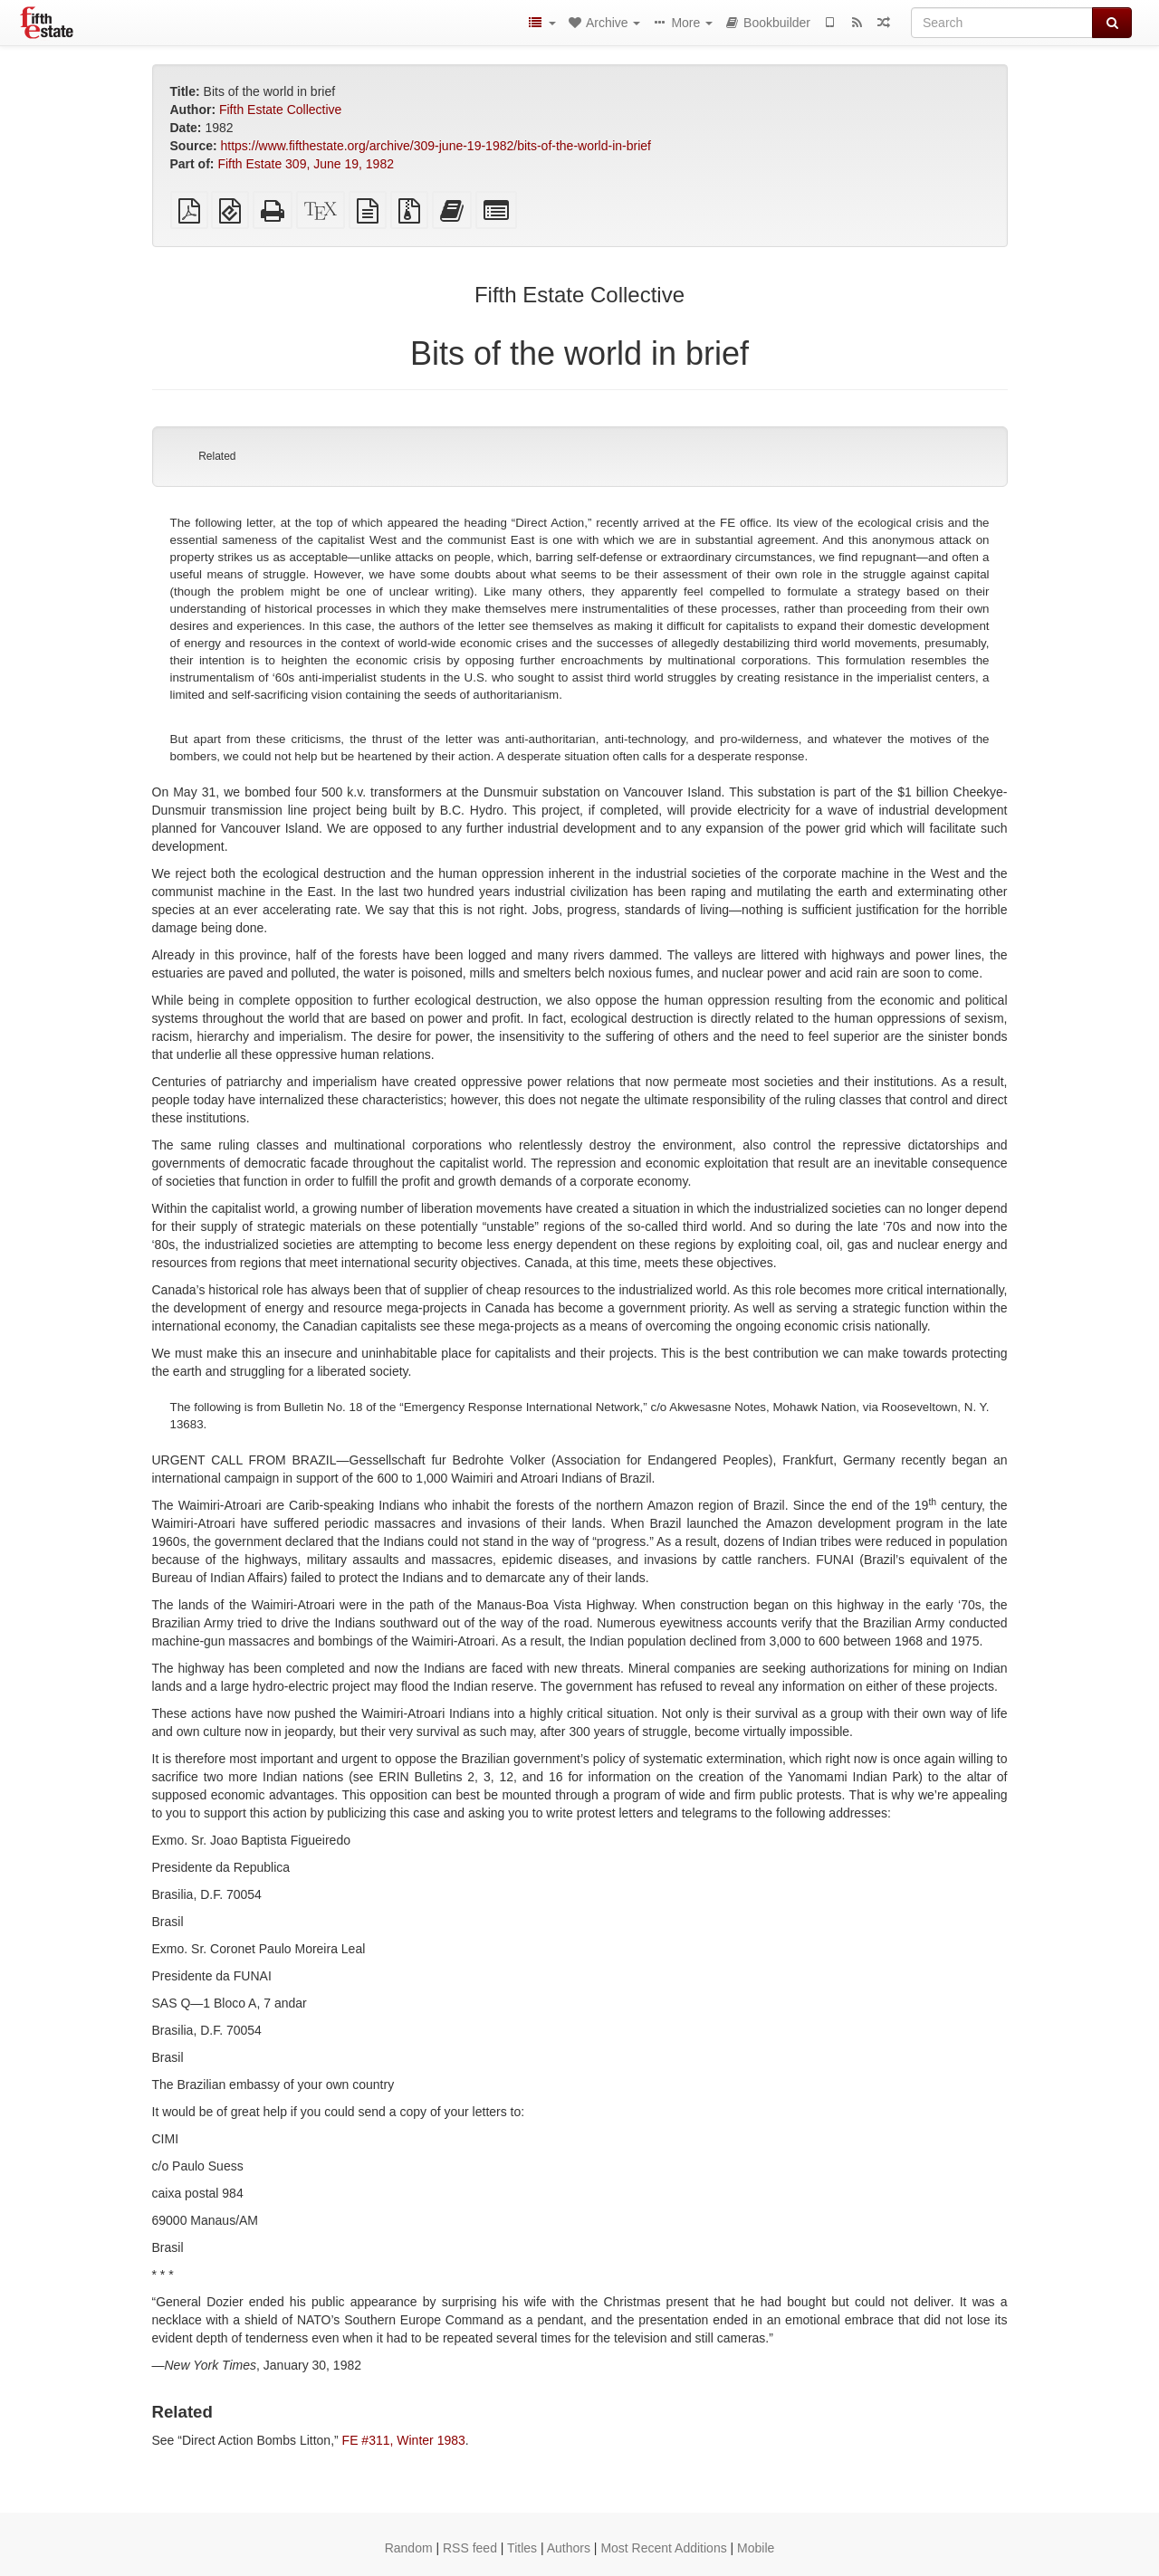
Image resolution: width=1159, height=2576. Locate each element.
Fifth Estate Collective (280, 109)
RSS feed (470, 2548)
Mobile (755, 2548)
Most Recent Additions (663, 2548)
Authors (568, 2548)
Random (409, 2548)
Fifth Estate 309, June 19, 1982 (305, 164)
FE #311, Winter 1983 (403, 2440)
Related (216, 456)
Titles (522, 2548)
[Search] (1002, 22)
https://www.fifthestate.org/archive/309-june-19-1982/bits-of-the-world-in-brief (436, 145)
